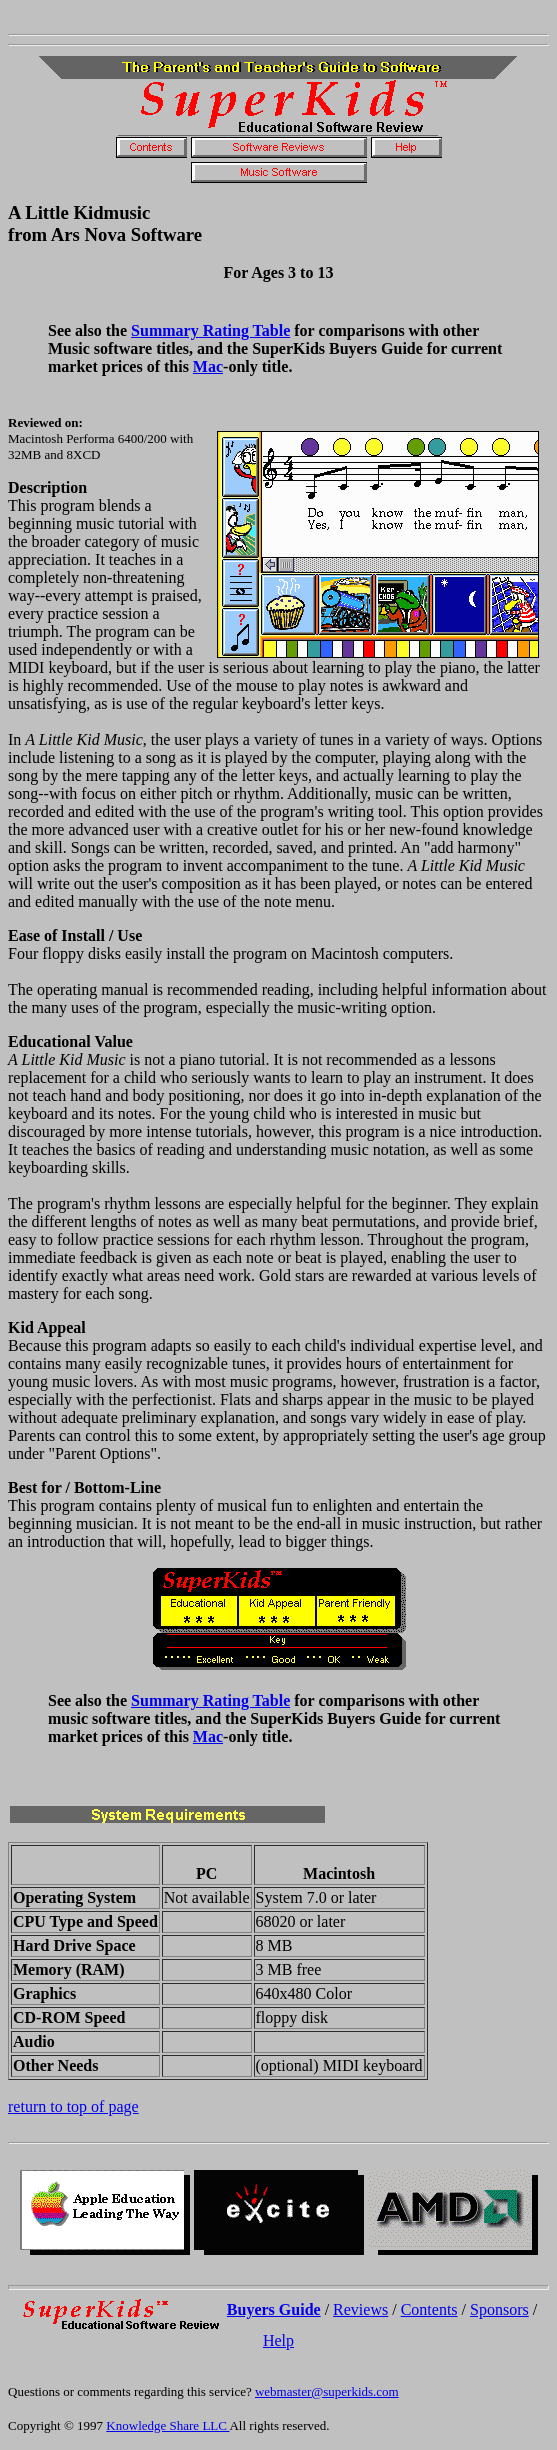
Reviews (360, 2309)
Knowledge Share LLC (167, 2425)
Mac (208, 366)
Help (278, 2340)
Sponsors (499, 2309)
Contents (429, 2309)
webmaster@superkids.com (327, 2391)
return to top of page (73, 2106)
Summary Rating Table (210, 330)
